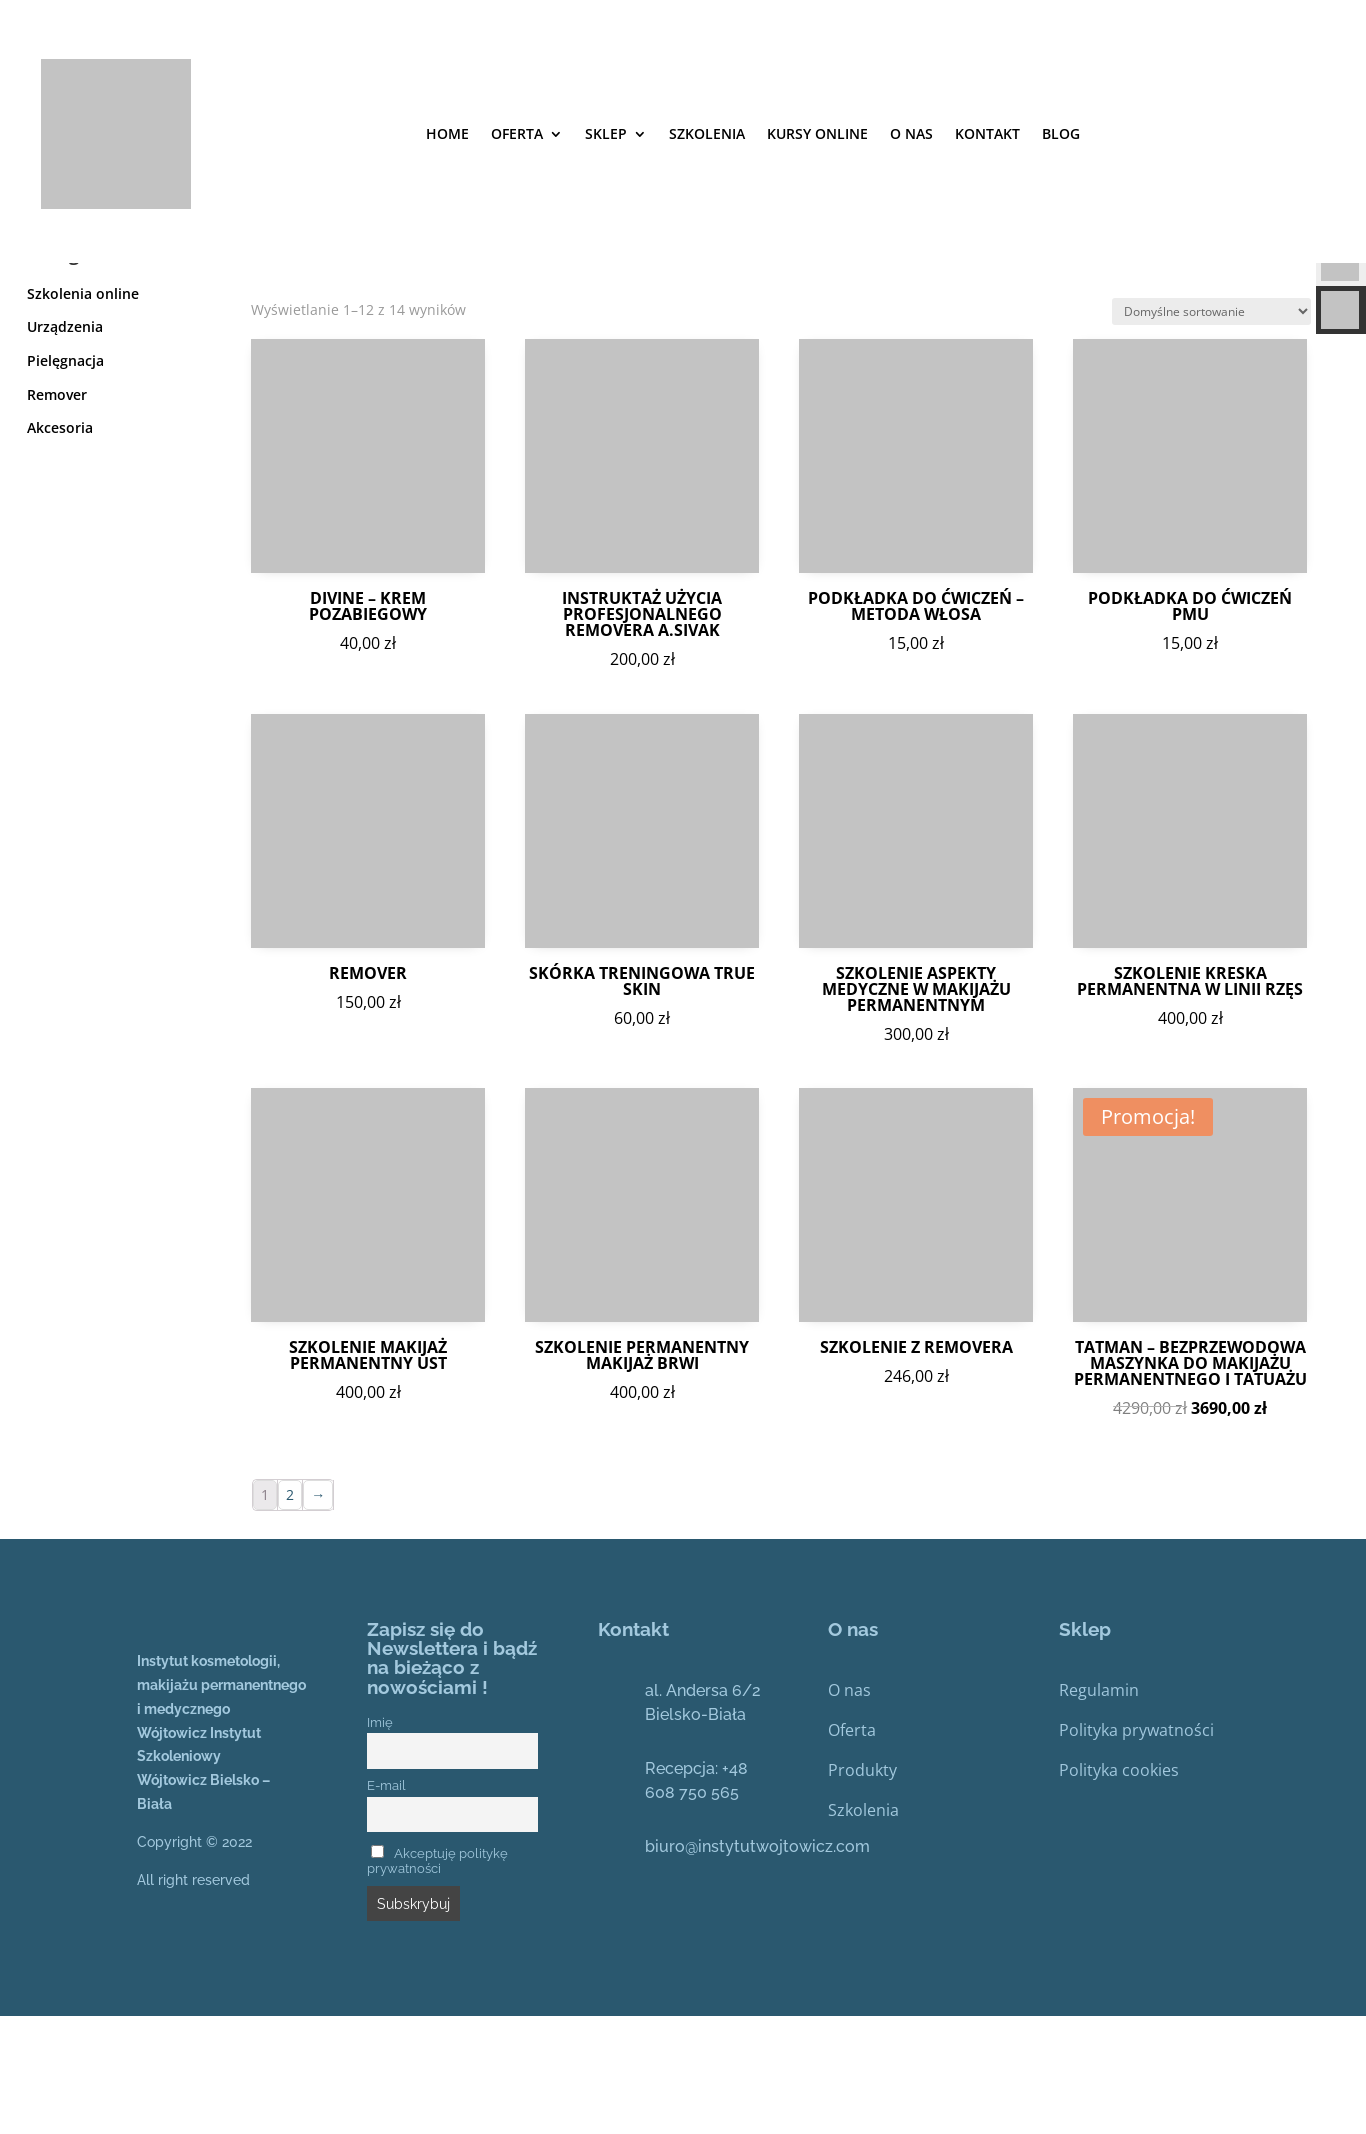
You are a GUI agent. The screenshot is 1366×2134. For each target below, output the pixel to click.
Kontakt (987, 133)
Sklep (606, 133)
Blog (1061, 133)
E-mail (386, 1903)
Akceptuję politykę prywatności (437, 1979)
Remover (57, 512)
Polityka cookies (1119, 1888)
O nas (911, 133)
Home (447, 133)
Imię (380, 1840)
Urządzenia (65, 444)
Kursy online (817, 133)
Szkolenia (863, 1928)
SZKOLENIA (707, 133)
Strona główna (72, 292)
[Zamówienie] (1211, 429)
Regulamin (1099, 1808)
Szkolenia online (83, 411)
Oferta (517, 133)
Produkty (862, 1888)
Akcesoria (60, 545)
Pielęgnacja (65, 478)
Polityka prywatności (1136, 1848)
